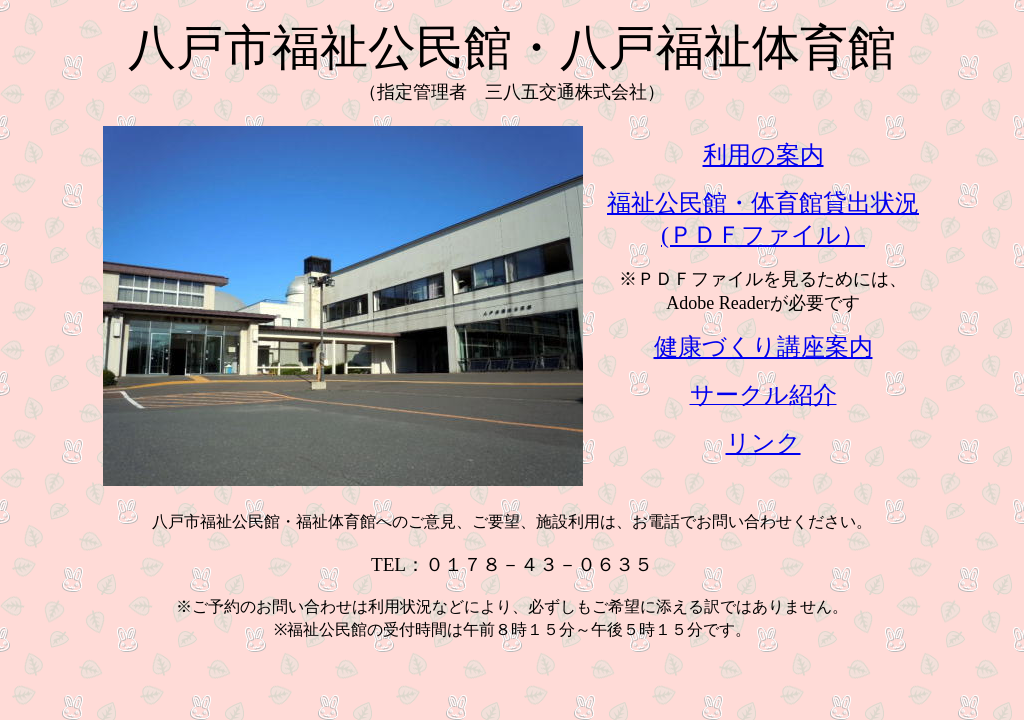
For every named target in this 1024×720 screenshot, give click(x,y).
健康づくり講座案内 (763, 347)
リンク (763, 443)
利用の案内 (763, 155)
